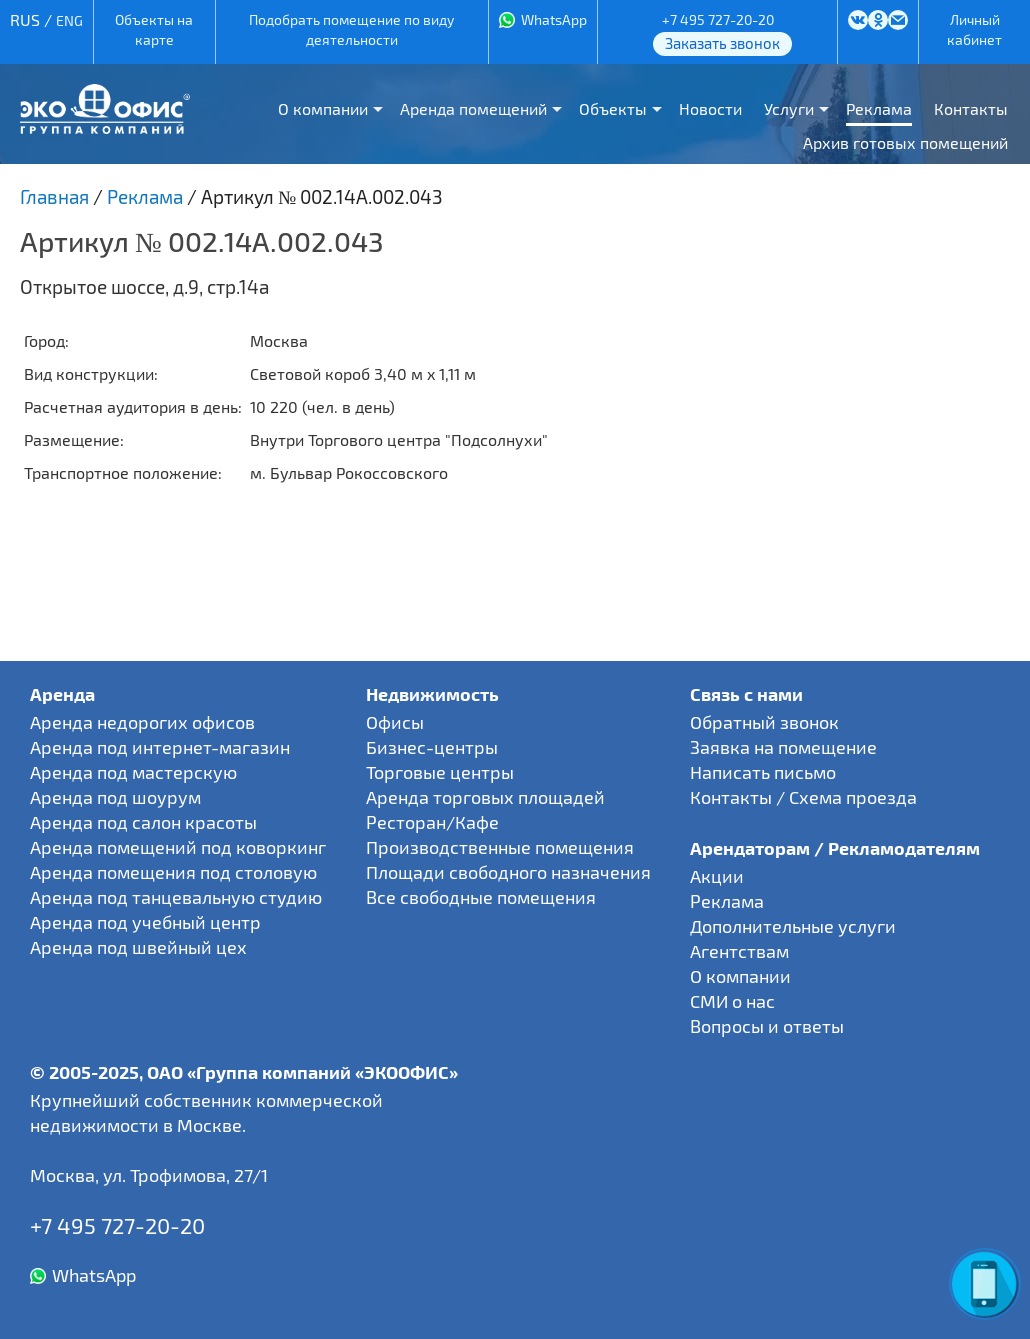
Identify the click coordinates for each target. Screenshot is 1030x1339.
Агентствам (739, 951)
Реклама (879, 108)
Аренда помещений (473, 108)
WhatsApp (554, 19)
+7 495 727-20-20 (718, 19)
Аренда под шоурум (115, 797)
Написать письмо (763, 772)
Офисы (395, 722)
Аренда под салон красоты (143, 822)
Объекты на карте (154, 29)
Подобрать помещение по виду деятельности (351, 29)
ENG (69, 20)
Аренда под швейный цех (138, 947)
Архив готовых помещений (905, 142)
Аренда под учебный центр (145, 922)
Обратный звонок (764, 722)
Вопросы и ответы (767, 1026)
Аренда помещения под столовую (173, 872)
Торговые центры (440, 772)
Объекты (613, 108)
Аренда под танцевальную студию (176, 897)
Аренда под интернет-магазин (160, 747)
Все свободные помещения (481, 897)
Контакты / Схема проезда (803, 797)
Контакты (971, 108)
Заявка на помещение (783, 747)
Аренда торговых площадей (485, 797)
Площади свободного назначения (508, 872)
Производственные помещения (500, 847)
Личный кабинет (974, 29)
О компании (323, 108)
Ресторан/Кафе (432, 822)
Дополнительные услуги (793, 926)
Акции (717, 876)
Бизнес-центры (432, 747)
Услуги (789, 108)
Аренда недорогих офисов (142, 722)
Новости (710, 108)
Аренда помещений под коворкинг (178, 847)
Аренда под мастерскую (133, 772)
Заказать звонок (722, 43)
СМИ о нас (732, 1001)
